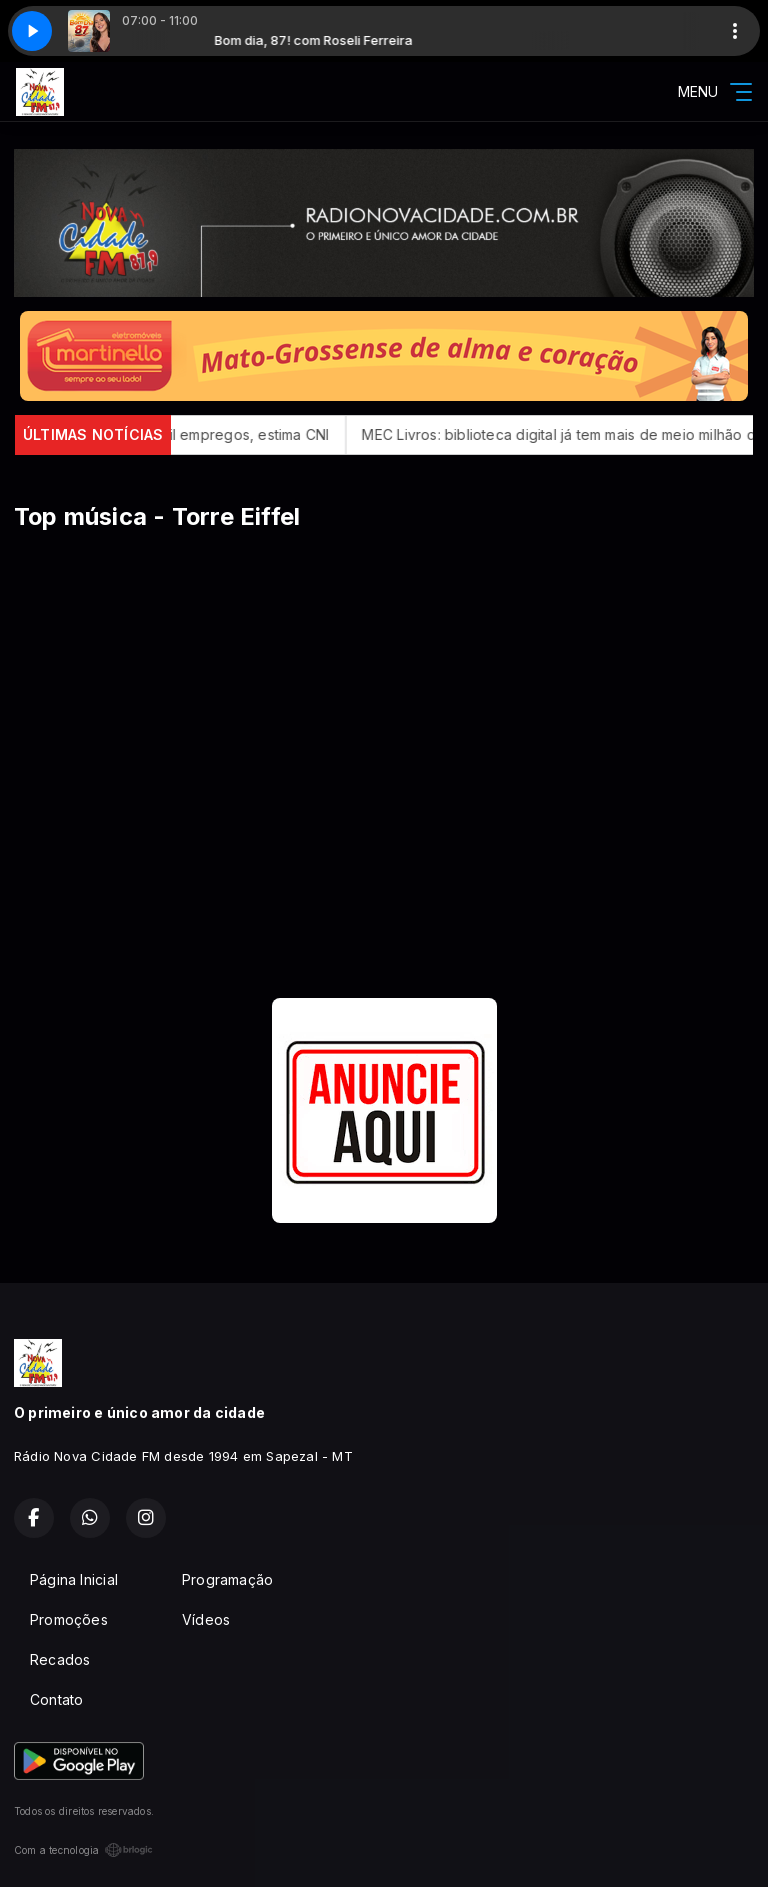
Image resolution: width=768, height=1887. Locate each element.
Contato (56, 1699)
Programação (227, 1579)
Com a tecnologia (83, 1850)
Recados (60, 1659)
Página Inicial (74, 1579)
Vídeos (206, 1619)
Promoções (69, 1619)
